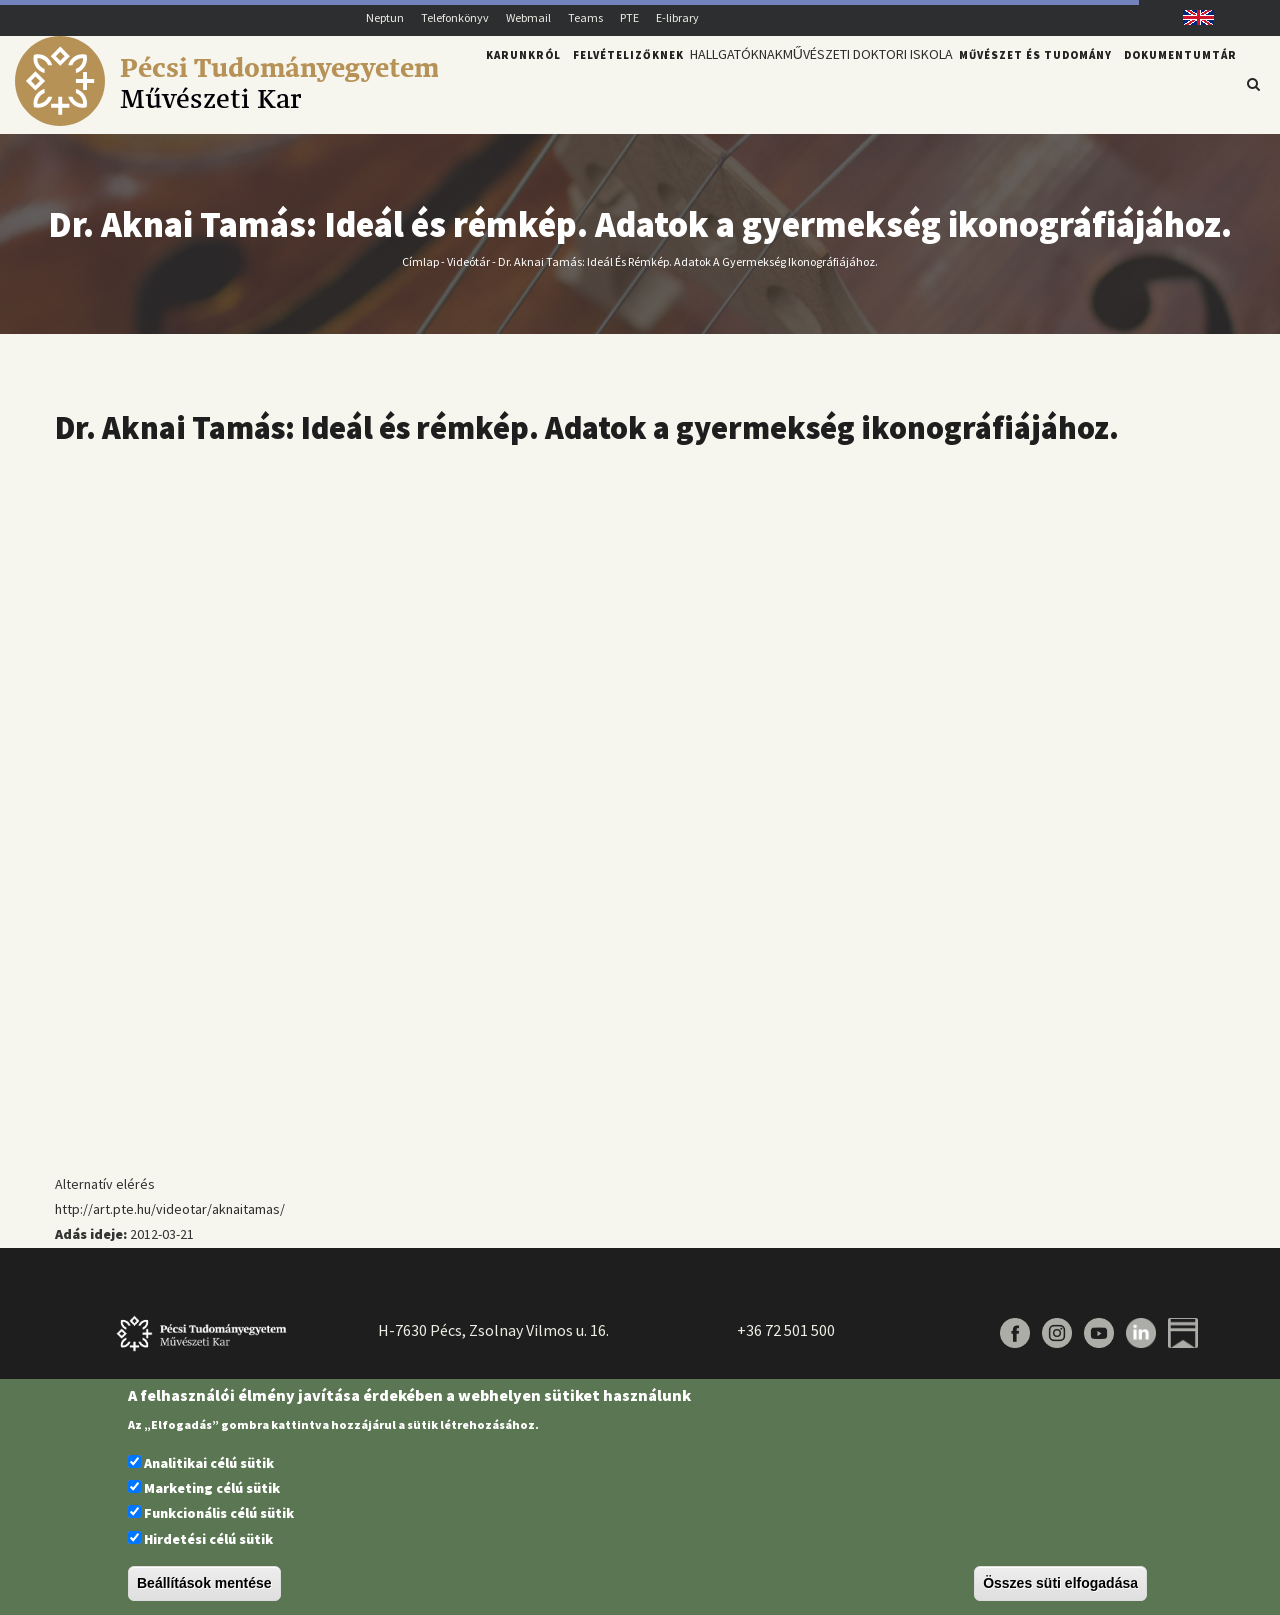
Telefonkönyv (455, 17)
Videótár (468, 260)
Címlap (420, 260)
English (1191, 17)
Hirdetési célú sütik (208, 1539)
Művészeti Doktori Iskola (859, 83)
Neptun (385, 17)
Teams (585, 17)
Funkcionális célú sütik (219, 1513)
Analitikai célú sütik (209, 1463)
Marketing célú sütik (212, 1488)
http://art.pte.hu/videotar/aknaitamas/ (170, 1209)
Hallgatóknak (711, 83)
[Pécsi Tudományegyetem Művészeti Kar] (226, 121)
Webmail (528, 17)
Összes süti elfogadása (1060, 1583)
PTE (629, 17)
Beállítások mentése (204, 1583)
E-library (677, 17)
